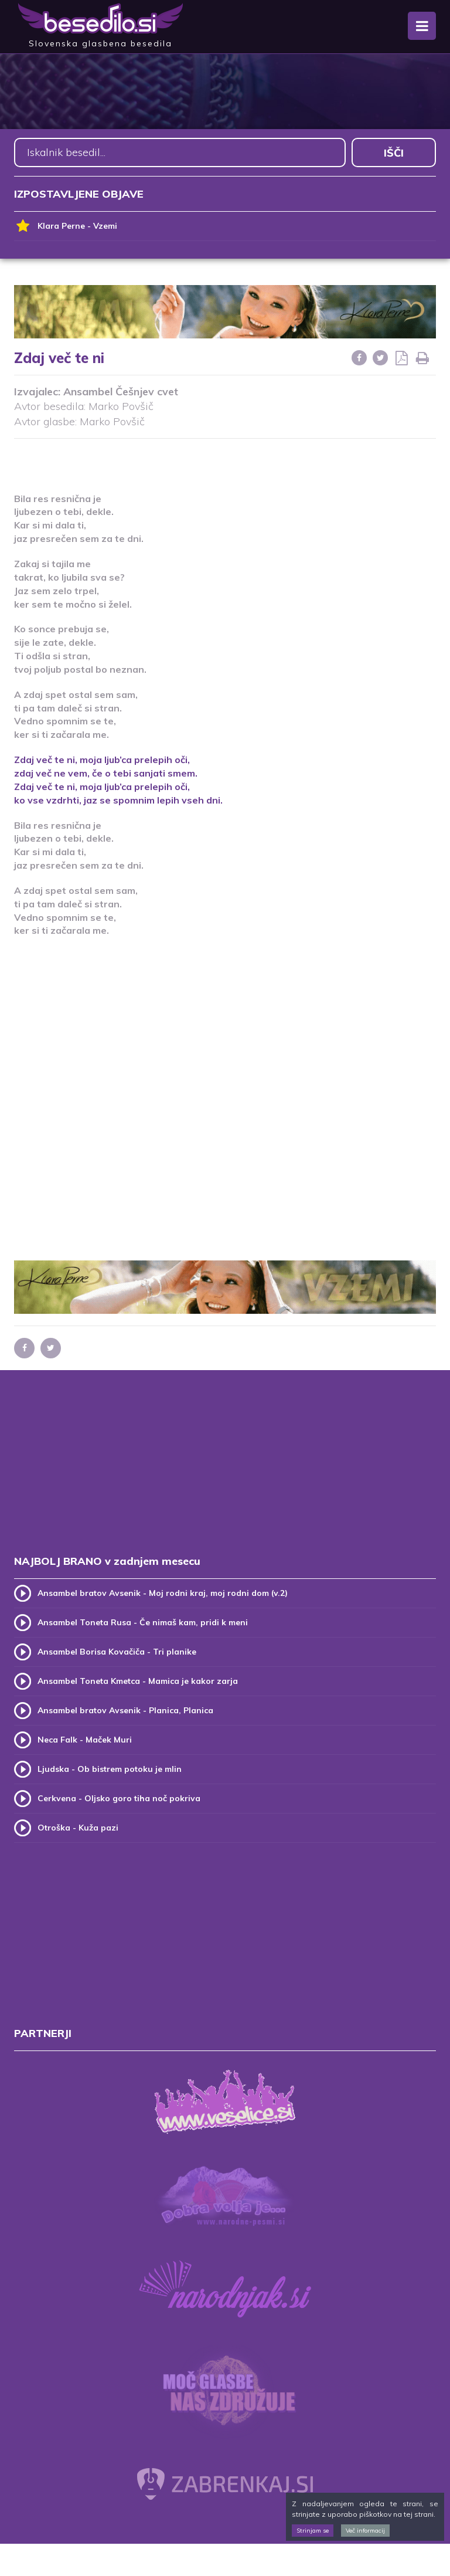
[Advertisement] (225, 458)
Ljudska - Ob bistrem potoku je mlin (110, 1769)
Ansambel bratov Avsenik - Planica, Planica (125, 1710)
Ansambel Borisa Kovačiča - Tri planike (117, 1651)
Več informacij (365, 2530)
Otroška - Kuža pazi (78, 1827)
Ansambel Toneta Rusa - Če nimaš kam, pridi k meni (143, 1622)
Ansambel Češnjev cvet (120, 391)
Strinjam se (312, 2530)
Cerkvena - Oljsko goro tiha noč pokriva (119, 1798)
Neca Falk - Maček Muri (85, 1739)
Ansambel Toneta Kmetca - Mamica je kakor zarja (138, 1681)
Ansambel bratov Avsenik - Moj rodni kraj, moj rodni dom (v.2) (163, 1593)
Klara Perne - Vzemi (65, 226)
